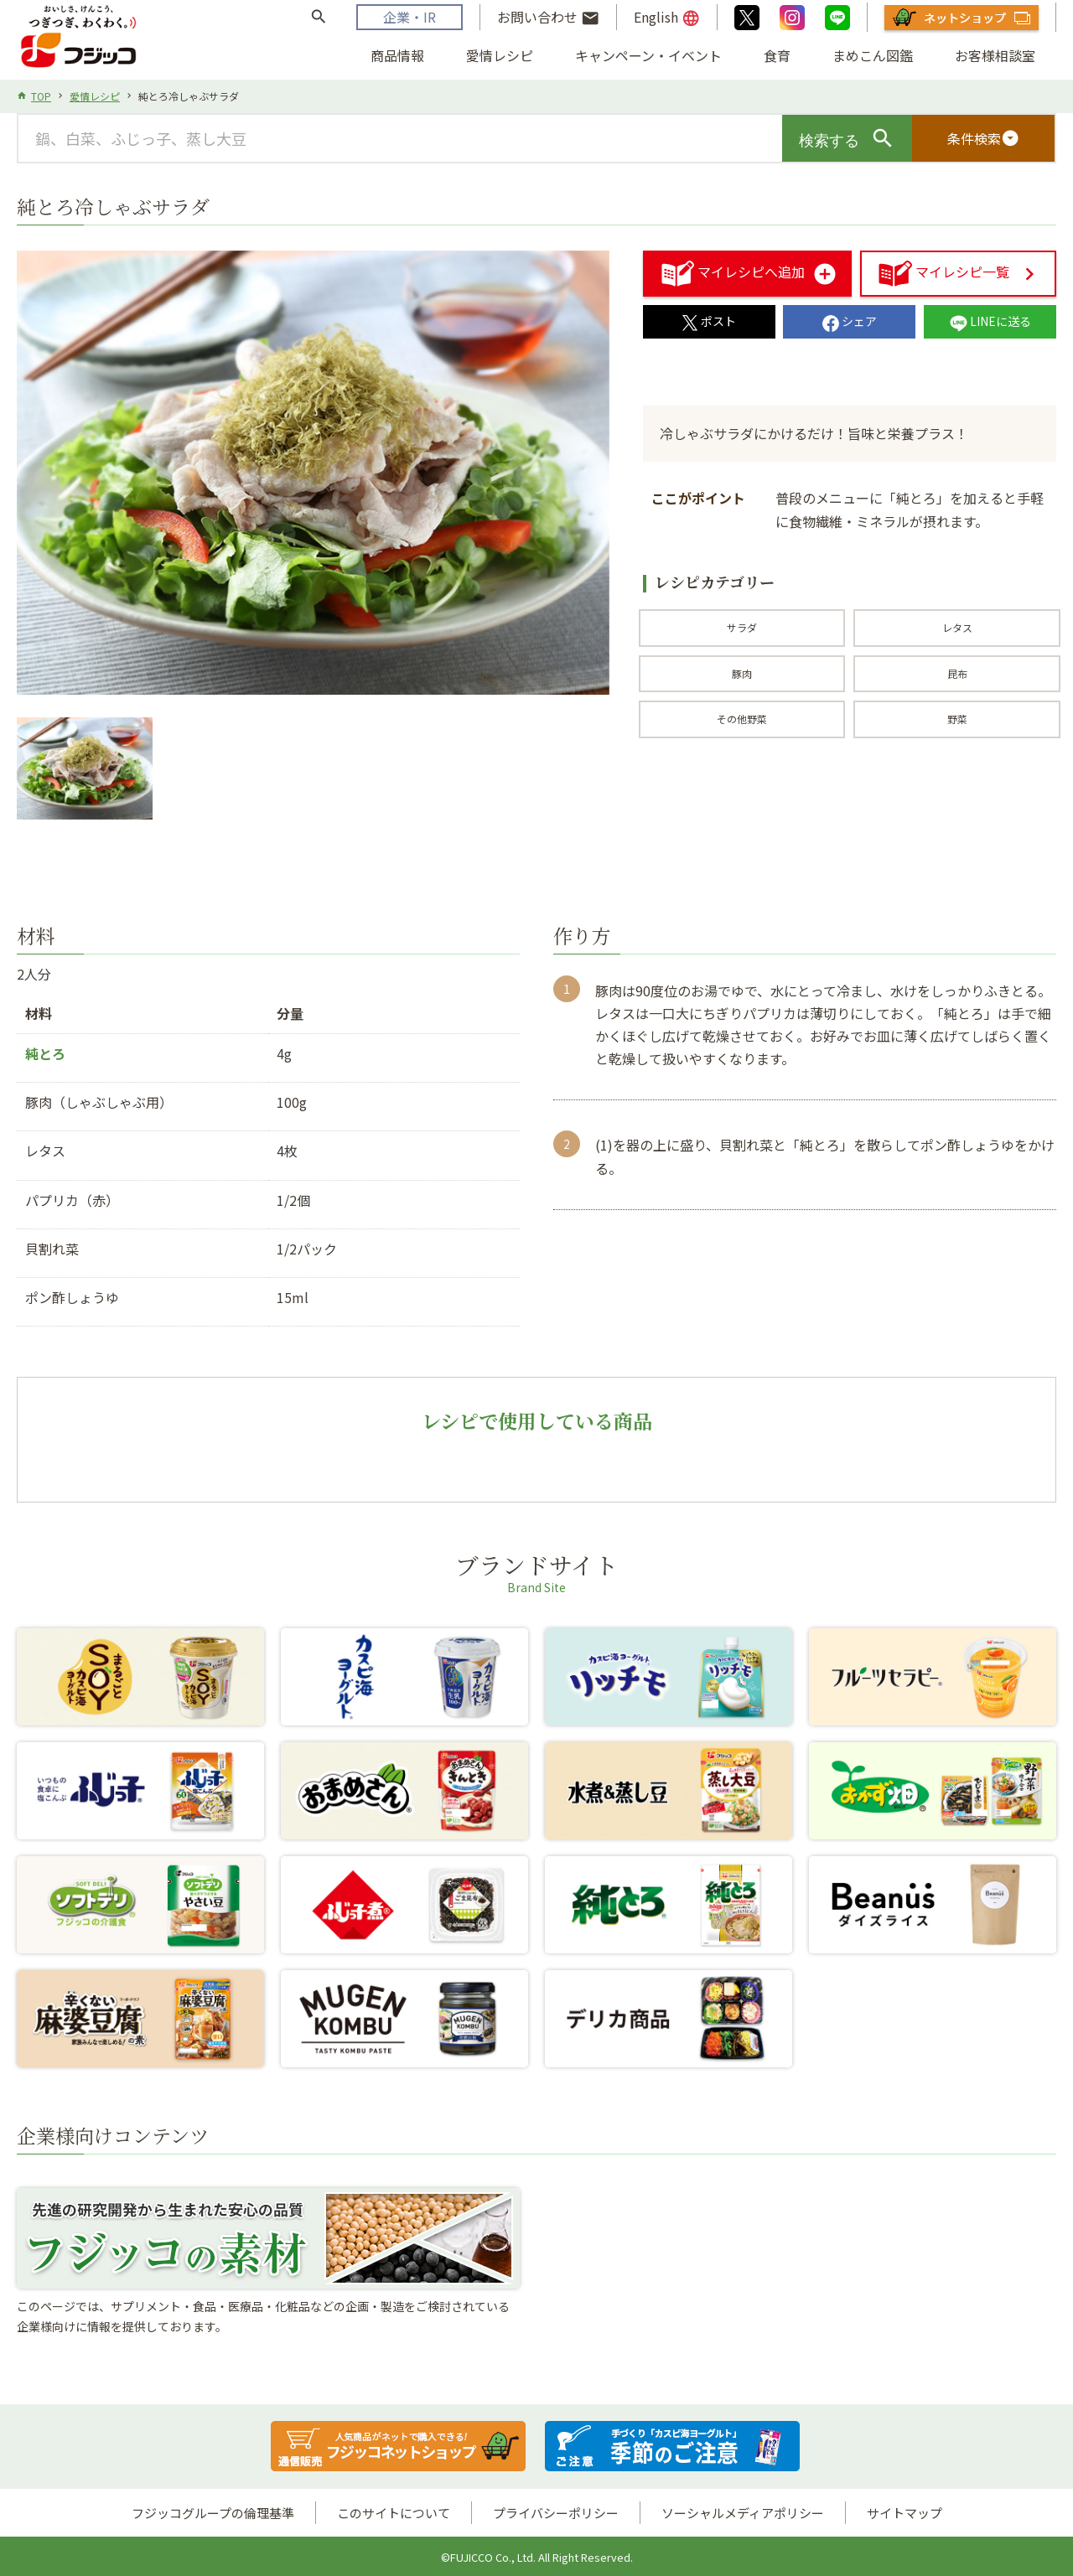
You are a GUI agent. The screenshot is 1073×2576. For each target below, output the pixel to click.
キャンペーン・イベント (648, 55)
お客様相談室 (995, 55)
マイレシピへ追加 (733, 271)
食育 (777, 55)
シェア (849, 321)
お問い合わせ (548, 17)
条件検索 (983, 138)
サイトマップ (904, 2513)
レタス (957, 627)
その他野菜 (742, 718)
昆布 (957, 673)
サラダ (742, 627)
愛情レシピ (499, 55)
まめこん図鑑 (872, 55)
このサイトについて (393, 2513)
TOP (41, 96)
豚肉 (742, 673)
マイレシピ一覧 (944, 271)
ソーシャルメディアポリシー (742, 2513)
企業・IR (409, 17)
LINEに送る (990, 321)
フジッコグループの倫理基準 (213, 2513)
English (667, 17)
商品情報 (397, 55)
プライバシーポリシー (556, 2513)
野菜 (957, 718)
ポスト (709, 321)
